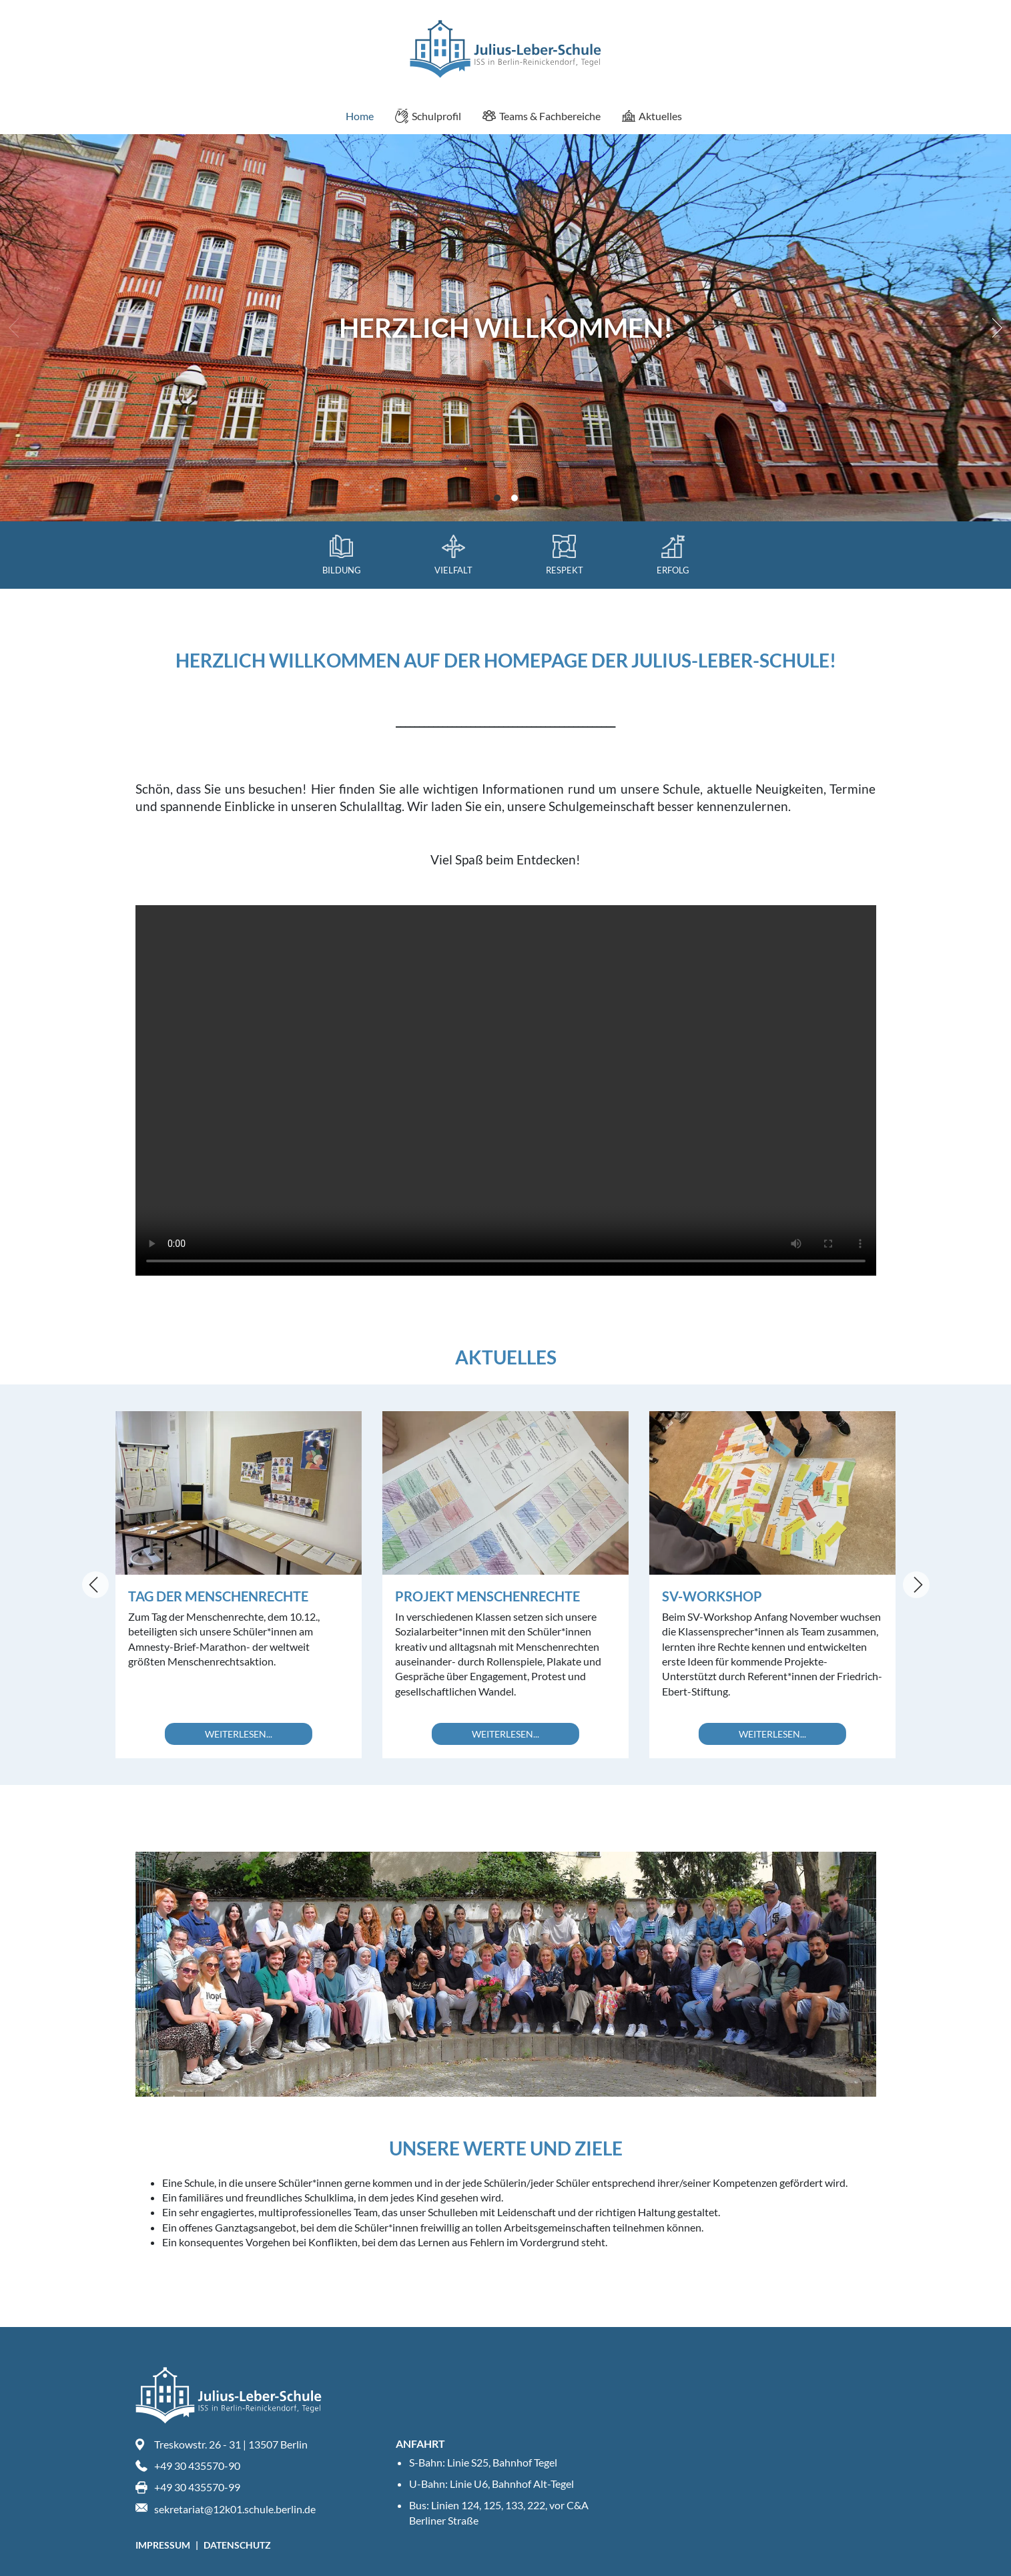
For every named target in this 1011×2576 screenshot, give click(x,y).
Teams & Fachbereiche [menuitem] (541, 116)
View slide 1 (497, 498)
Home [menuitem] (351, 116)
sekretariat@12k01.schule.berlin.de (235, 2509)
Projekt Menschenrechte (487, 1596)
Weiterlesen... (238, 1734)
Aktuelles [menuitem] (652, 116)
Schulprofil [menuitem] (428, 116)
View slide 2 (514, 498)
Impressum (163, 2545)
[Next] (994, 327)
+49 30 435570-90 (197, 2465)
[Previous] (95, 1584)
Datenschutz (237, 2545)
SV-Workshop (712, 1596)
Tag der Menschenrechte (218, 1596)
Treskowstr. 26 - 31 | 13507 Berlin (231, 2444)
